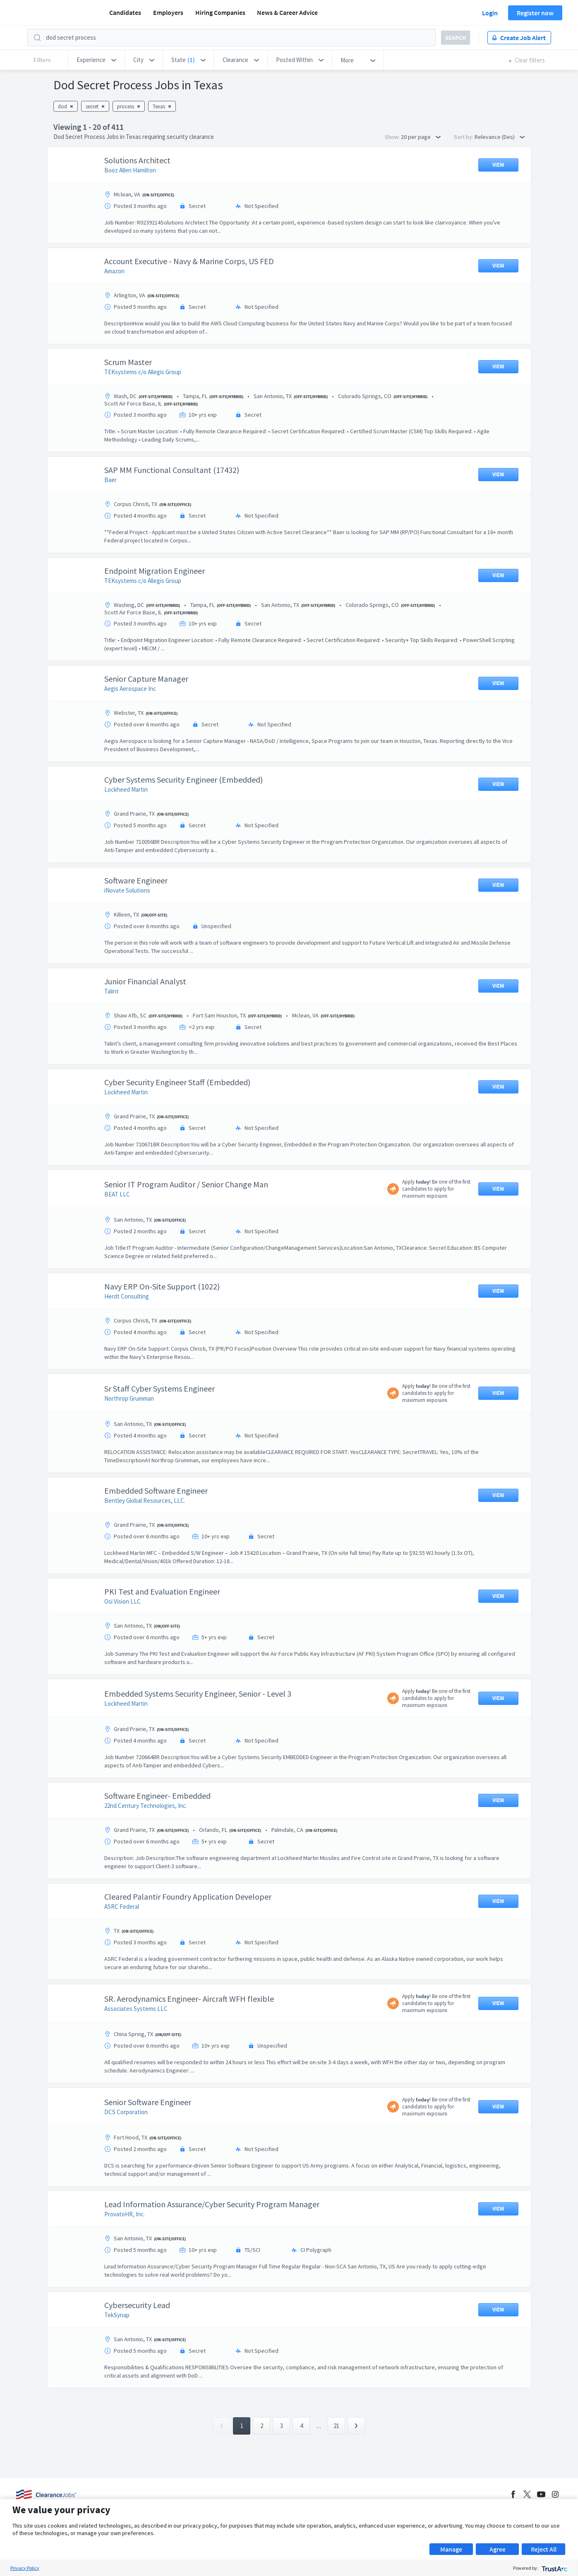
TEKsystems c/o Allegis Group (142, 372)
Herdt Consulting (126, 1296)
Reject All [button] (543, 2549)
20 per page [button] (421, 137)
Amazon (114, 271)
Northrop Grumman (129, 1398)
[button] (96, 60)
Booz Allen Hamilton (130, 170)
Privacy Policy (24, 2568)
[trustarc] (553, 2568)
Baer (110, 480)
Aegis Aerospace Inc (130, 688)
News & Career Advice (287, 12)
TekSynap (117, 2315)
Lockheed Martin (126, 789)
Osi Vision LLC (122, 1601)
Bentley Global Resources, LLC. (144, 1500)
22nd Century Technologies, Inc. (145, 1806)
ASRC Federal (121, 1906)
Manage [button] (451, 2549)
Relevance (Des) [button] (500, 137)
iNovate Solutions (127, 890)
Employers (168, 12)
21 (336, 2426)
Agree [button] (497, 2549)
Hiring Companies (220, 12)
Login (490, 13)
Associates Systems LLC (136, 2009)
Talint (111, 991)
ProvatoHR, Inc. (124, 2214)
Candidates (125, 12)
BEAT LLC (117, 1194)
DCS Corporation (126, 2112)
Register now (535, 13)
